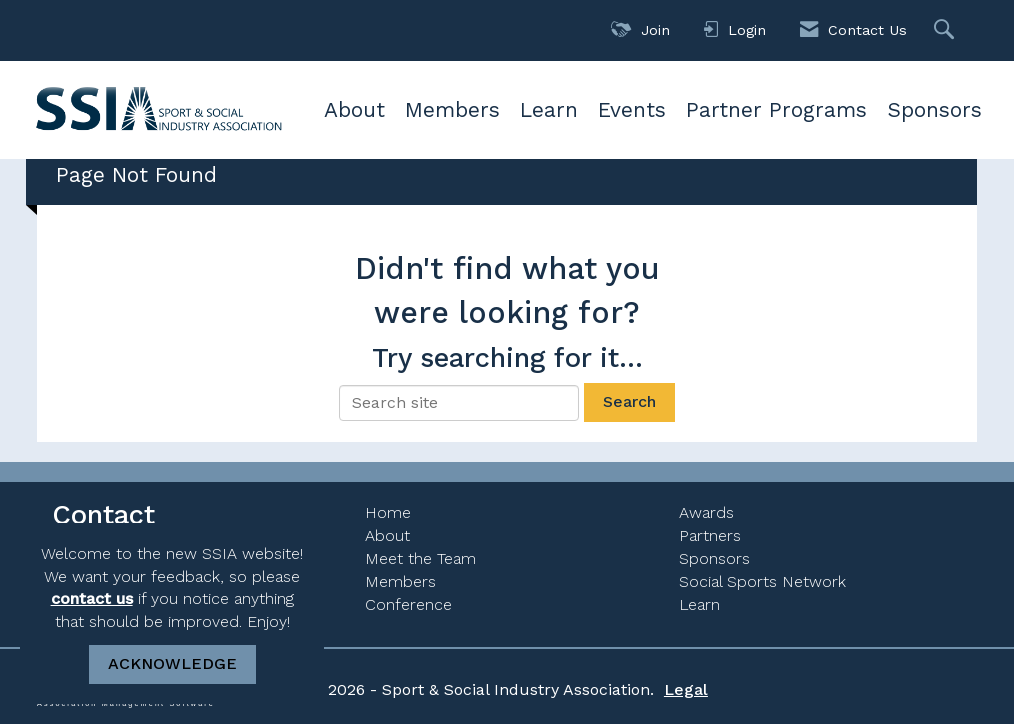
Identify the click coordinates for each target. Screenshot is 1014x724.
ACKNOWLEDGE (172, 663)
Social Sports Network (762, 581)
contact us (92, 598)
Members (452, 109)
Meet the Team (420, 558)
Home (388, 512)
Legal (686, 689)
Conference (408, 604)
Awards (706, 512)
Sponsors (934, 109)
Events (632, 109)
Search (629, 401)
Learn (549, 109)
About (354, 109)
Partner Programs (776, 109)
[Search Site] (946, 30)
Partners (710, 535)
